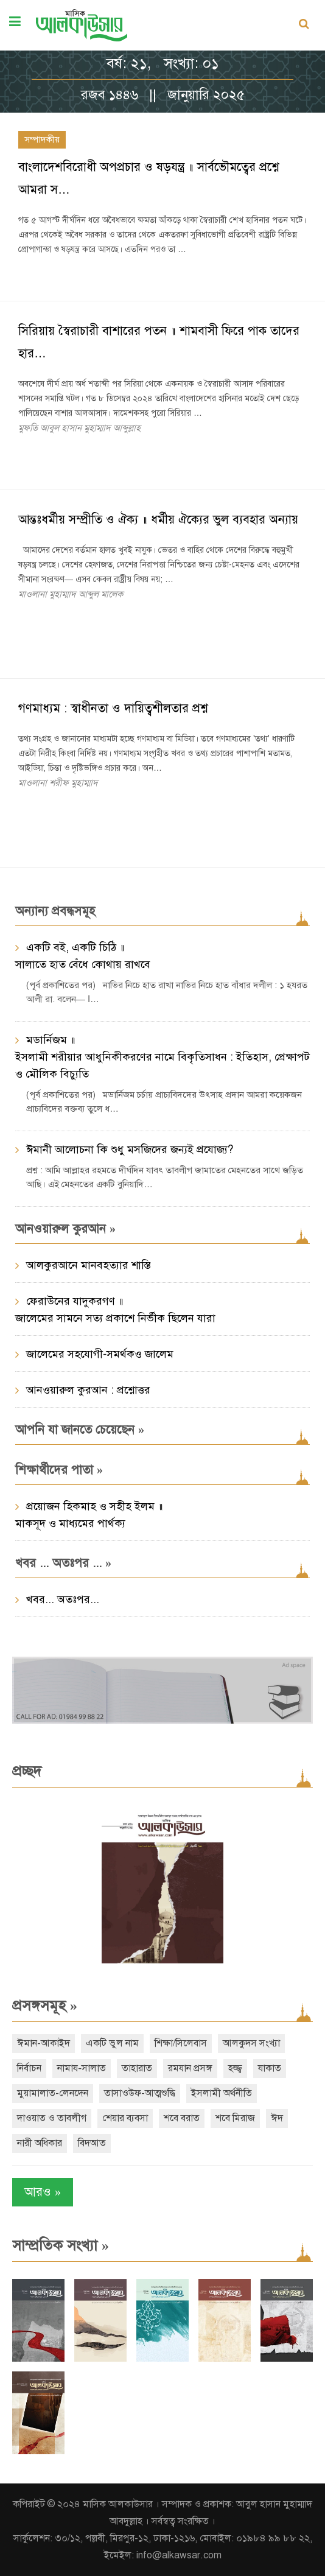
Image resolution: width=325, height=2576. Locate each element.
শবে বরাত (182, 2118)
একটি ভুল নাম (112, 2043)
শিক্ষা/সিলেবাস (181, 2043)
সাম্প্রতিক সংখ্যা (60, 2245)
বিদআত (92, 2143)
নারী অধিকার (39, 2143)
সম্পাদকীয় (42, 139)
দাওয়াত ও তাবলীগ (51, 2118)
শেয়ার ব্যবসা (125, 2118)
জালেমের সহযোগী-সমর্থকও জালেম (99, 1354)
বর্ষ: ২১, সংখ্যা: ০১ (163, 63)
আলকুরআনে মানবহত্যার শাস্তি (88, 1265)
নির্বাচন (29, 2068)
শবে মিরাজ (235, 2118)
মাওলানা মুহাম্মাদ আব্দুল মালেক (70, 594)
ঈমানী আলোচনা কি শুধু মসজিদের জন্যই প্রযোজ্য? (129, 1149)
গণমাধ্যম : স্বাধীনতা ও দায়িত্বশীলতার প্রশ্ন (113, 708)
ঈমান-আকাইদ (43, 2043)
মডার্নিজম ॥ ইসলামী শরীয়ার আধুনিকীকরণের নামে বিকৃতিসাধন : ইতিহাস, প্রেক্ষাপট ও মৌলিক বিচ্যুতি (162, 1057)
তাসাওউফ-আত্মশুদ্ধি (139, 2093)
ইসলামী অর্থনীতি (221, 2093)
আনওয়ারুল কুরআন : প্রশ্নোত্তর (88, 1390)
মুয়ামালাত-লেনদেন (52, 2093)
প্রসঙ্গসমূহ (44, 2005)
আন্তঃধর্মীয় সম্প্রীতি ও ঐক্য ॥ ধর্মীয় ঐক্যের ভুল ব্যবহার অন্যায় (158, 519)
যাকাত (269, 2068)
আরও (42, 2192)
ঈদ (277, 2118)
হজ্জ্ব (235, 2068)
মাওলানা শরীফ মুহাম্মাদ (58, 782)
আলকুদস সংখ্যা (251, 2043)
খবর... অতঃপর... (62, 1599)
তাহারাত (137, 2068)
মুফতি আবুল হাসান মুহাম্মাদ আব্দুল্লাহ (79, 428)
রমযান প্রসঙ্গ (190, 2068)
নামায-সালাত (81, 2068)
